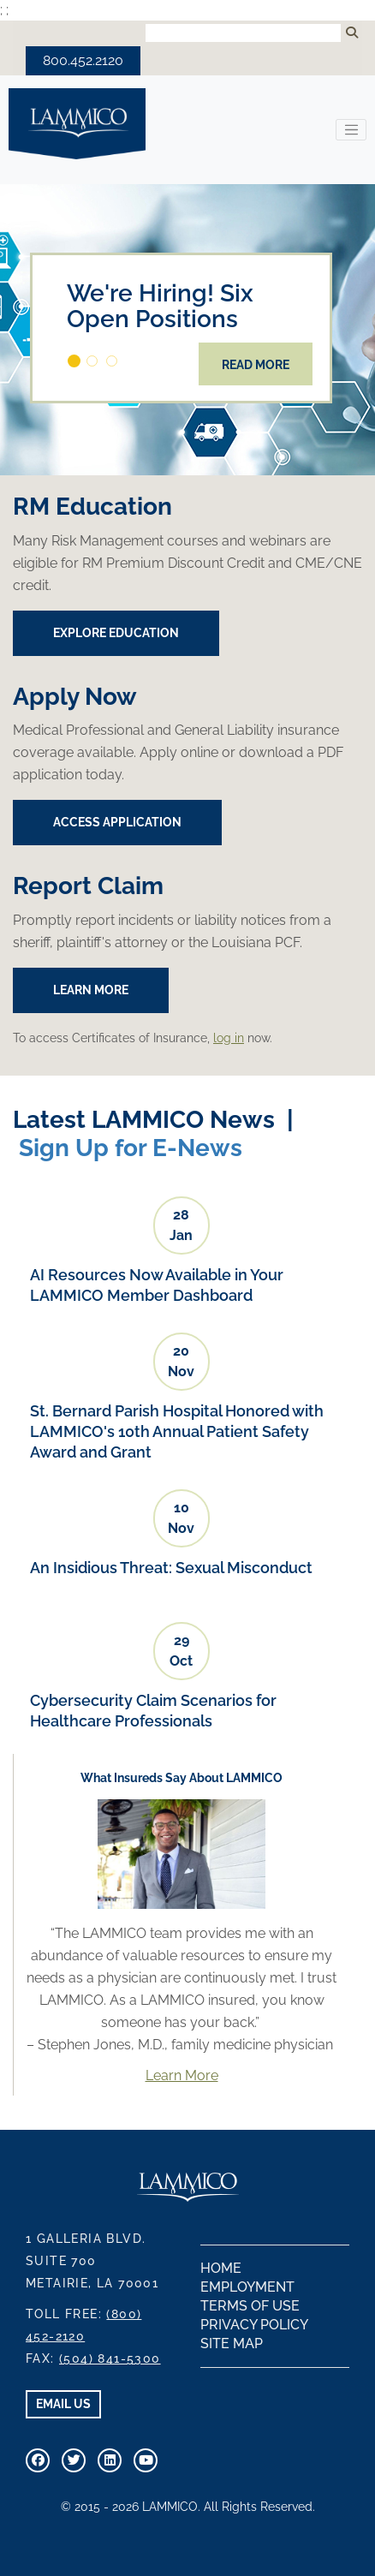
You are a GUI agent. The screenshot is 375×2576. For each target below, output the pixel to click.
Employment (247, 2287)
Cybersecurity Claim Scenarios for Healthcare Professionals (153, 1710)
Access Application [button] (117, 822)
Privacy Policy (254, 2325)
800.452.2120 (83, 60)
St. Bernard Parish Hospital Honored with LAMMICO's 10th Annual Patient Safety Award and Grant (177, 1431)
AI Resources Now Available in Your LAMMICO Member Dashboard (156, 1285)
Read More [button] (255, 365)
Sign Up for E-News (130, 1148)
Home (220, 2268)
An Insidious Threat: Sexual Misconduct (171, 1568)
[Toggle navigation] (351, 130)
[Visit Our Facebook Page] (38, 2460)
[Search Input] (243, 33)
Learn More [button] (90, 990)
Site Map (231, 2343)
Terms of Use (250, 2306)
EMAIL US (63, 2404)
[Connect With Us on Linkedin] (110, 2460)
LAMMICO (77, 123)
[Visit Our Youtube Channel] (146, 2460)
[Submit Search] (352, 33)
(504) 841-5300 (110, 2358)
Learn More (182, 2075)
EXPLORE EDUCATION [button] (116, 633)
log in (228, 1038)
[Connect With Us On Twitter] (74, 2460)
